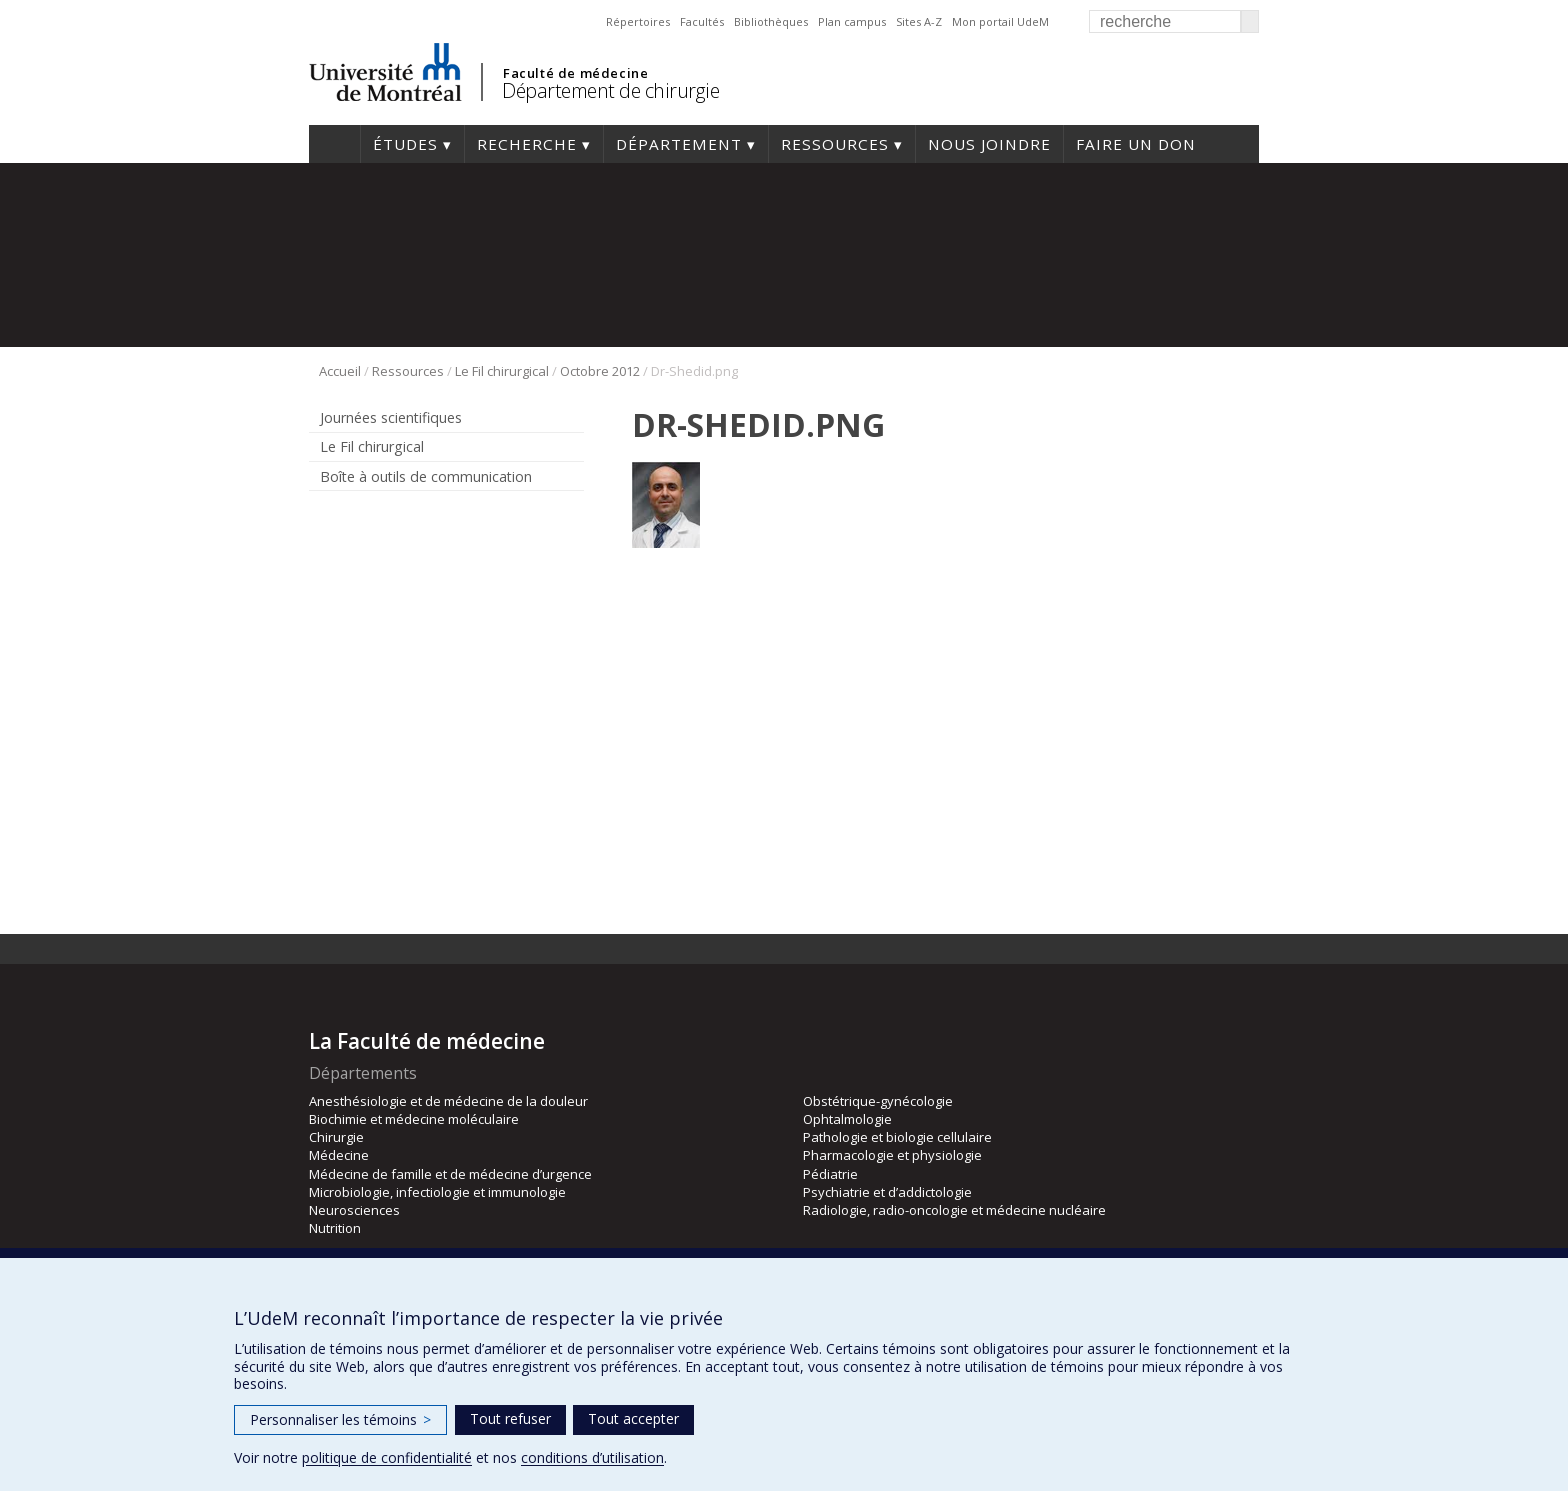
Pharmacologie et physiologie (892, 1155)
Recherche (527, 144)
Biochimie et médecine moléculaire (414, 1119)
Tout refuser (510, 1418)
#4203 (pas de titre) (334, 144)
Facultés (702, 21)
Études (405, 144)
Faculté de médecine (575, 73)
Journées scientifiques (391, 417)
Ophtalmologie (847, 1119)
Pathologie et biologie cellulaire (897, 1137)
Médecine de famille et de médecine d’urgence (450, 1174)
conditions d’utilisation (592, 1457)
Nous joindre (989, 144)
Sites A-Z (919, 21)
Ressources (835, 144)
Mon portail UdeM (1000, 21)
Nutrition (335, 1228)
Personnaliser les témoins (340, 1419)
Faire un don (1136, 144)
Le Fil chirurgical (502, 371)
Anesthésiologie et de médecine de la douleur (448, 1101)
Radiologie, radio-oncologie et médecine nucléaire (954, 1210)
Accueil (340, 371)
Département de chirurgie (610, 90)
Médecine (339, 1155)
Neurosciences (354, 1210)
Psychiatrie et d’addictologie (887, 1192)
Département (679, 144)
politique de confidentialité (387, 1457)
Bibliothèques (771, 21)
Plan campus (852, 21)
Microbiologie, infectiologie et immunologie (437, 1192)
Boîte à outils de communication (426, 476)
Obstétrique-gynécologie (878, 1101)
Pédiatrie (830, 1174)
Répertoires (638, 21)
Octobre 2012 (600, 371)
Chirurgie (336, 1137)
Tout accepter (633, 1418)
